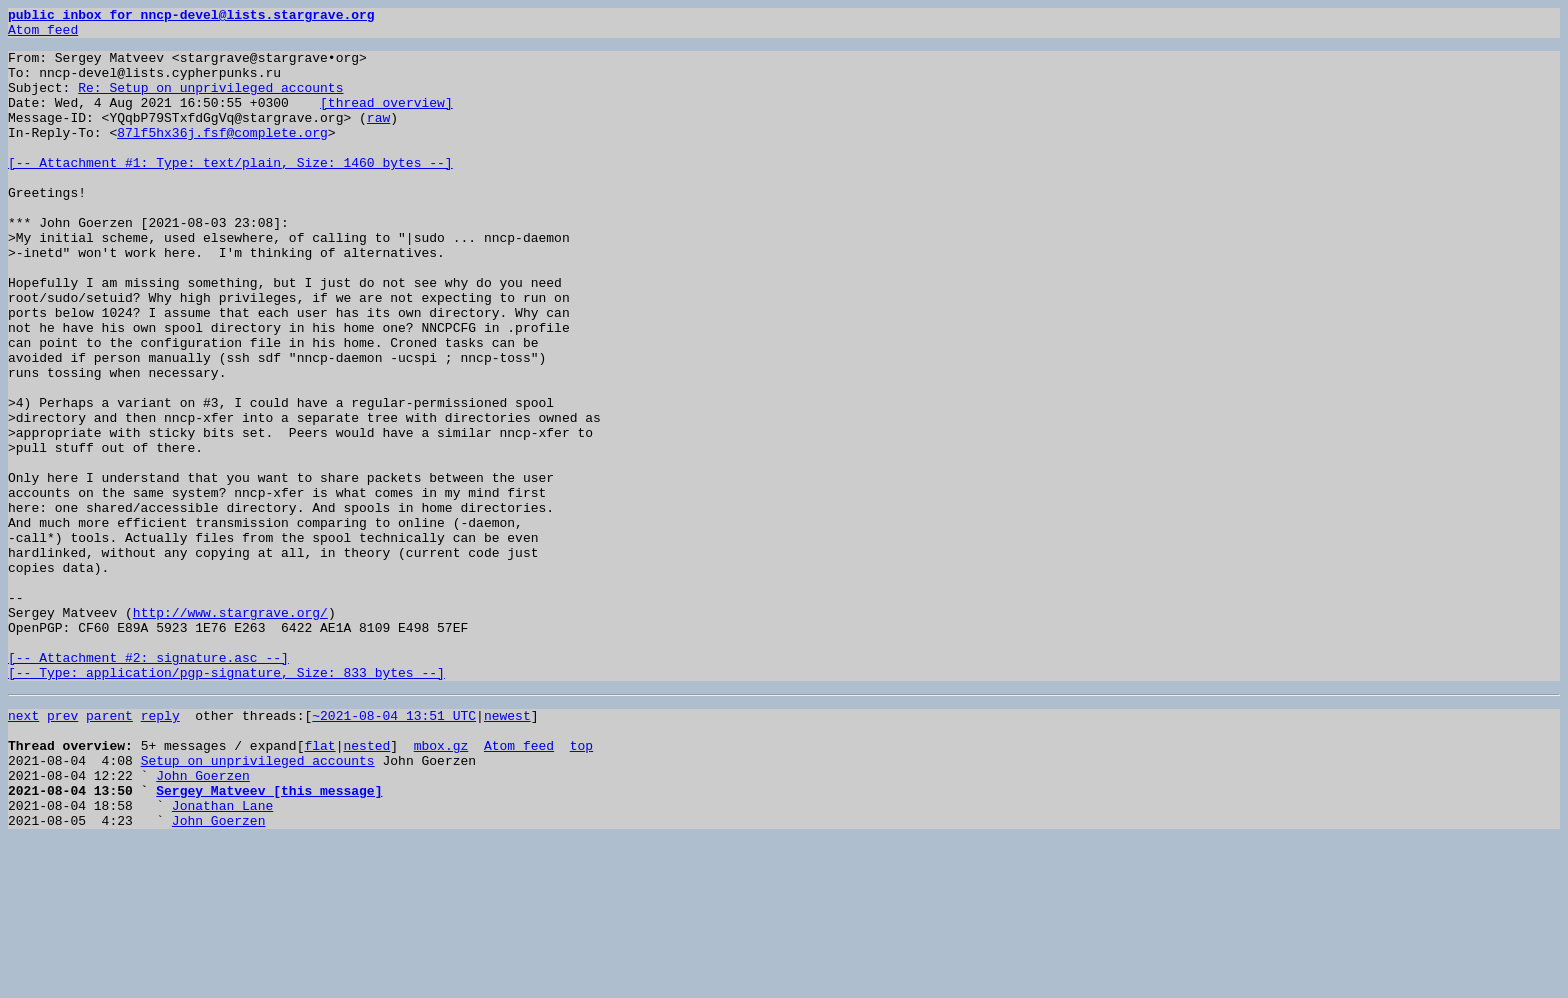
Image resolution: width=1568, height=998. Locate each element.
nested (366, 886)
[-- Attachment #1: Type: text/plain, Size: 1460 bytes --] (230, 192)
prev (62, 850)
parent (109, 850)
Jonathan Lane (222, 958)
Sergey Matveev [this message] (269, 940)
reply (160, 850)
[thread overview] (386, 120)
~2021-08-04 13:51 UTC (394, 850)
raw (378, 138)
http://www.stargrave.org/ (230, 732)
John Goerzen (203, 922)
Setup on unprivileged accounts (258, 904)
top (581, 886)
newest (507, 850)
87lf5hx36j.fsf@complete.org (222, 156)
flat (319, 886)
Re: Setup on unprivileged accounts (210, 102)
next (23, 850)
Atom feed (43, 35)
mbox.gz (441, 886)
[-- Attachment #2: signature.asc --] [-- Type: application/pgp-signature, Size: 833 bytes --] (226, 795)
